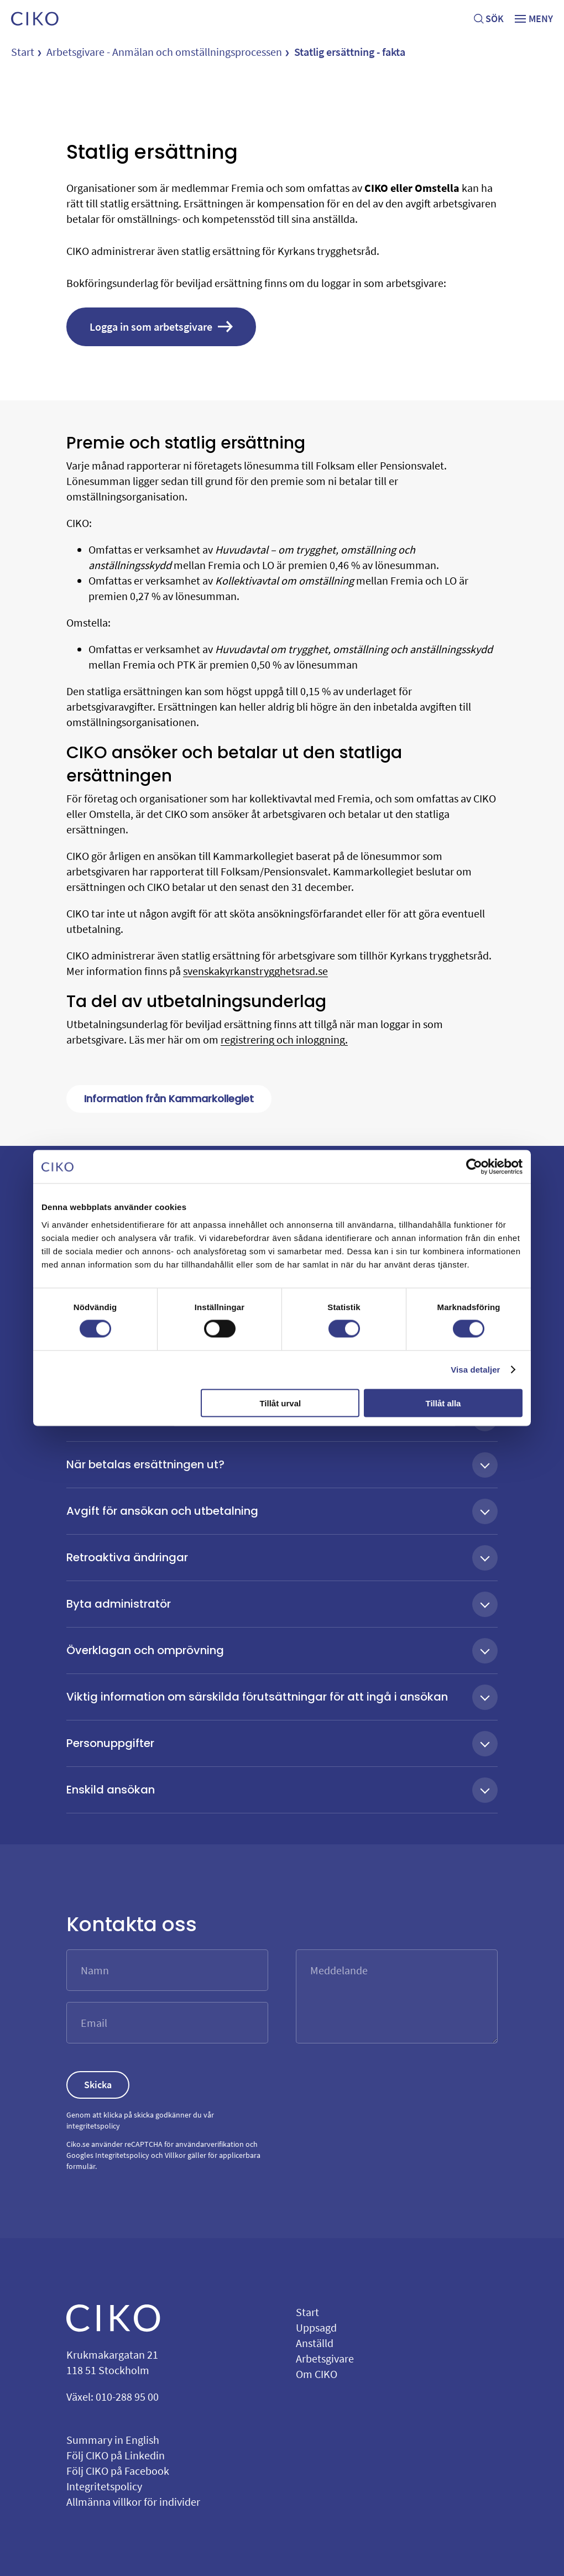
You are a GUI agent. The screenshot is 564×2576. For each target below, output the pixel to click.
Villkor (175, 2155)
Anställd (314, 2343)
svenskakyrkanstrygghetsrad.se (255, 971)
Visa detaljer (475, 1369)
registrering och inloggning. (284, 1039)
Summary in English (112, 2440)
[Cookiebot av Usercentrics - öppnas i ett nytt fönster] (474, 1167)
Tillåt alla (443, 1402)
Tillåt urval (280, 1402)
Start (22, 52)
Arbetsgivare (325, 2358)
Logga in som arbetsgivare (161, 326)
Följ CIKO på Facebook (117, 2471)
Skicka (98, 2084)
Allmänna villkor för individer (133, 2502)
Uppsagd (316, 2327)
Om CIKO (316, 2374)
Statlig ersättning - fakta (349, 52)
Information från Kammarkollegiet (169, 1099)
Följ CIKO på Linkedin (115, 2455)
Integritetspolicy (122, 2155)
